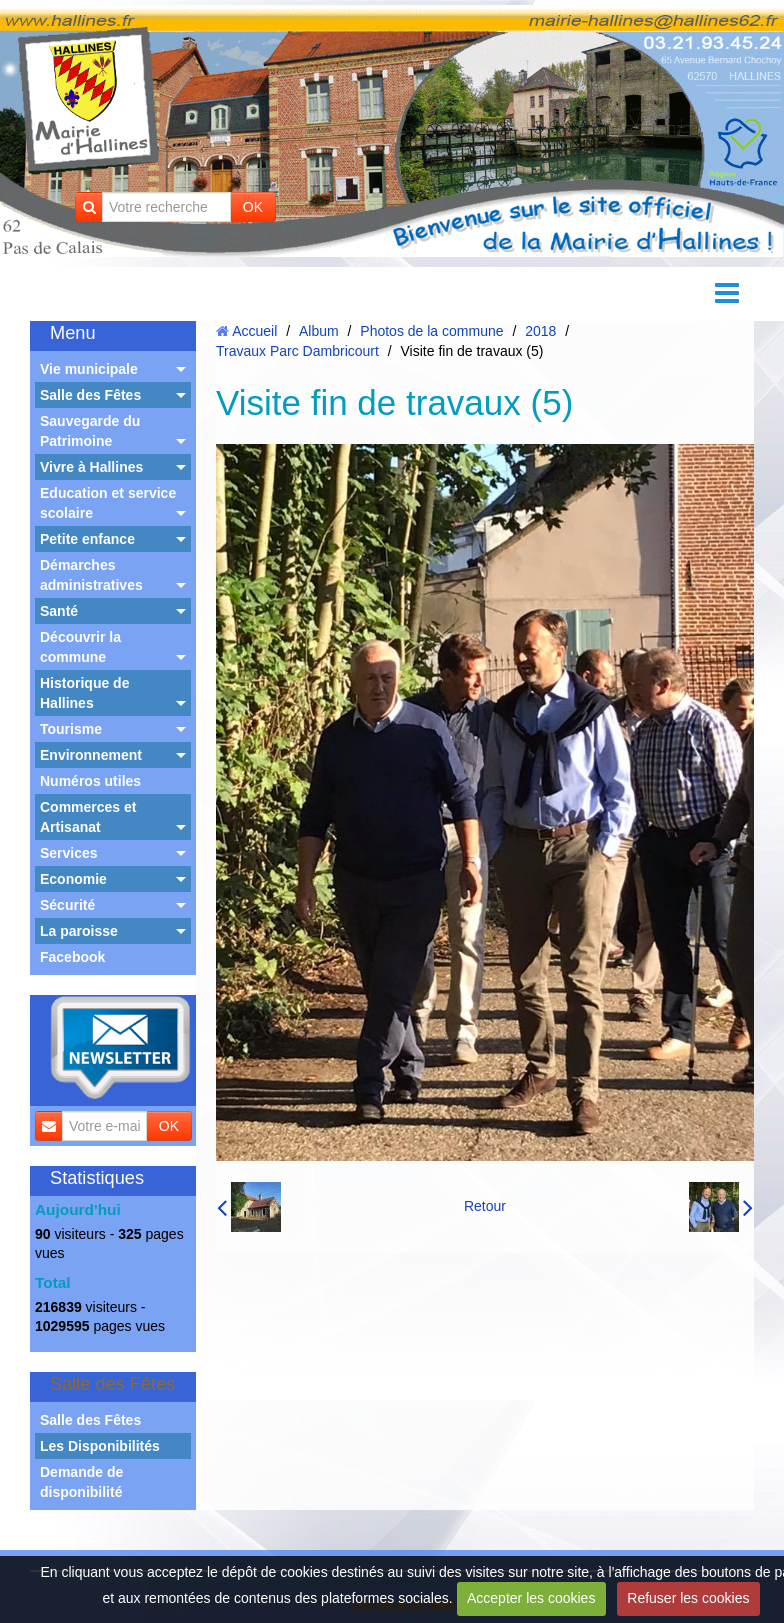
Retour (485, 1206)
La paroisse (79, 931)
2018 (540, 331)
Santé (59, 611)
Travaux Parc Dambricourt (297, 351)
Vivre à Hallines (91, 467)
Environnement (91, 755)
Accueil (254, 331)
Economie (73, 879)
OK (253, 207)
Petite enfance (87, 539)
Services (69, 853)
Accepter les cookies (531, 1598)
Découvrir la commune (80, 647)
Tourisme (71, 729)
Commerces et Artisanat (88, 817)
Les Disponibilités (100, 1446)
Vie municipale (89, 369)
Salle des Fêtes (90, 395)
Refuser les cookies (688, 1598)
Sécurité (67, 905)
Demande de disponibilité (81, 1482)
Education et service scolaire (108, 503)
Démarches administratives (91, 575)
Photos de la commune (431, 331)
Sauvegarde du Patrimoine (90, 431)
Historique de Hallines (84, 693)
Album (319, 331)
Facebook (72, 957)
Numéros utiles (90, 781)
